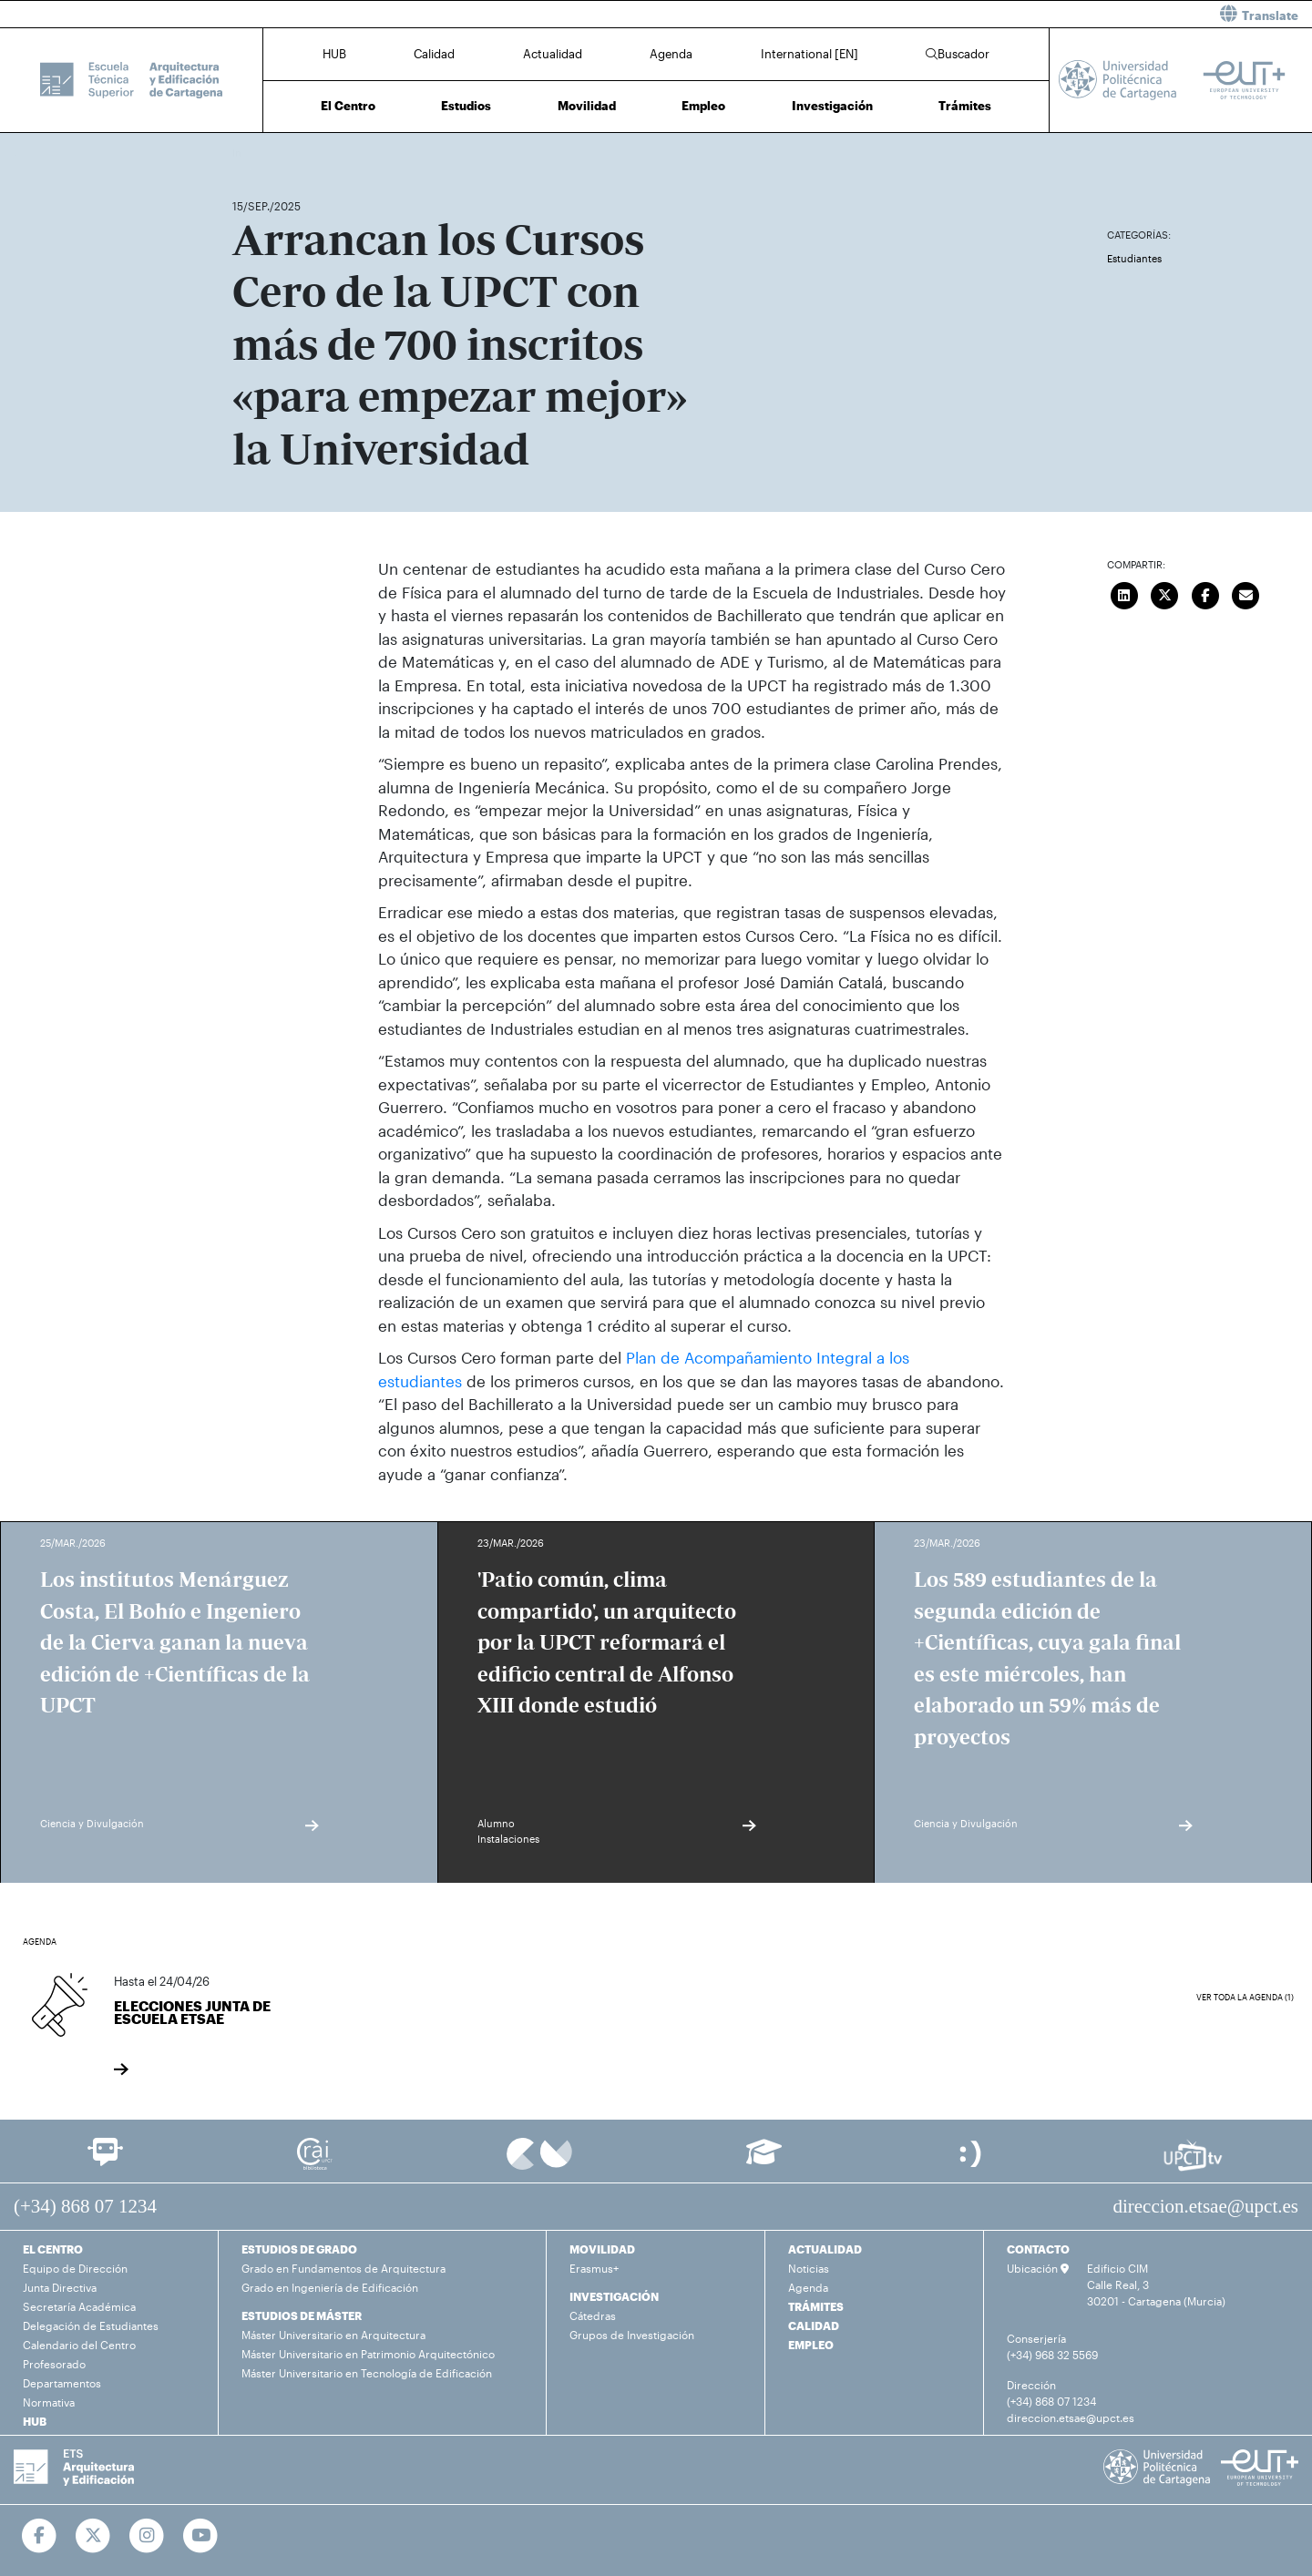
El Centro (348, 105)
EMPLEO (811, 2344)
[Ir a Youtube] (201, 2536)
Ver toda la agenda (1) (1245, 1997)
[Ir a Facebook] (40, 2536)
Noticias (808, 2268)
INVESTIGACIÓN (614, 2296)
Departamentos (62, 2383)
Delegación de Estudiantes (91, 2325)
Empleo (703, 105)
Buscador (957, 53)
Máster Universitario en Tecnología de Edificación (366, 2372)
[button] (991, 14)
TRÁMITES (816, 2306)
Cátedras (592, 2315)
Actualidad (552, 53)
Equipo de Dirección (75, 2268)
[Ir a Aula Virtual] (764, 2160)
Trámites (964, 105)
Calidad (434, 53)
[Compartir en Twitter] (1165, 593)
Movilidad (587, 105)
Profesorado (54, 2363)
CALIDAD (813, 2325)
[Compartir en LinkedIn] (1124, 593)
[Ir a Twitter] (93, 2536)
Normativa (49, 2402)
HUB (334, 53)
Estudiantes (1134, 258)
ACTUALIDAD (825, 2249)
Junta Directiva (60, 2287)
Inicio (246, 152)
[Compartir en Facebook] (1205, 593)
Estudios (466, 105)
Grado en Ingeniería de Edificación (329, 2287)
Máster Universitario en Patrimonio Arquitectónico (368, 2353)
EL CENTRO (53, 2249)
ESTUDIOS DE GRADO (299, 2249)
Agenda (671, 53)
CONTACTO (1038, 2249)
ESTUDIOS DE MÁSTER (301, 2315)
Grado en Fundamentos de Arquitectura (343, 2268)
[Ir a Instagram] (147, 2536)
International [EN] (809, 53)
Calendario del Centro (79, 2344)
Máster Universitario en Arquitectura (333, 2334)
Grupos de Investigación (631, 2334)
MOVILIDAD (602, 2249)
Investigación (832, 105)
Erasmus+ (594, 2268)
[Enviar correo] (1246, 593)
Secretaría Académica (79, 2306)
